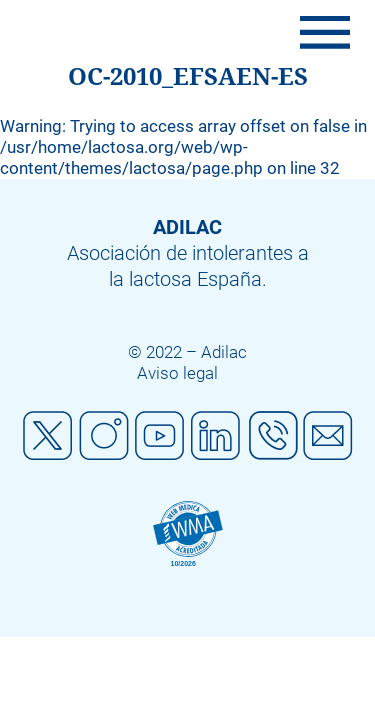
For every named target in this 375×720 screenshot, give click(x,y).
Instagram (104, 436)
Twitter (48, 436)
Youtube (160, 436)
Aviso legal (177, 373)
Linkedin (216, 436)
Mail (328, 436)
